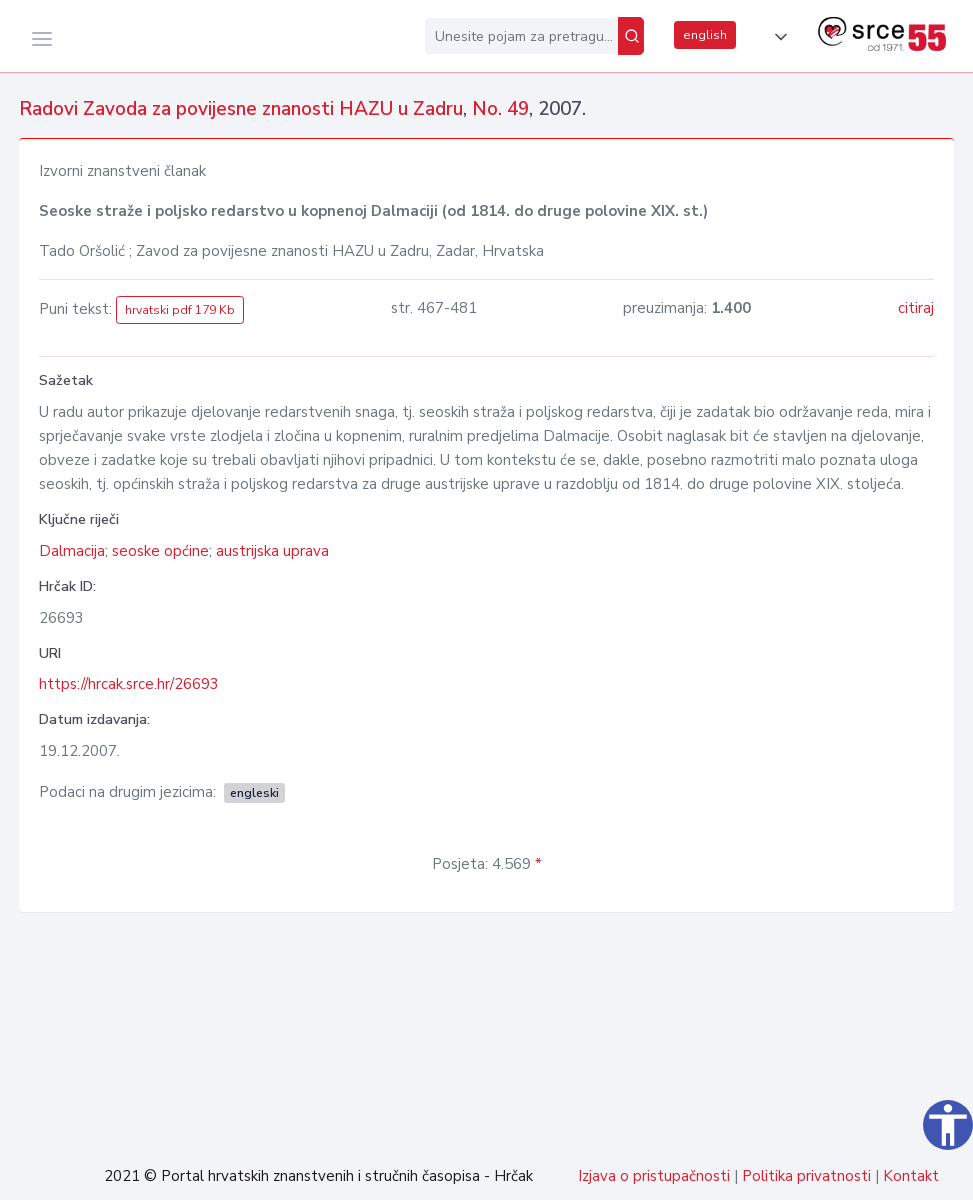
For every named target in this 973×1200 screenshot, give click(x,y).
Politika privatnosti (806, 1176)
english (705, 35)
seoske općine (160, 551)
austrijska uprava (272, 551)
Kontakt (911, 1176)
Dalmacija (72, 551)
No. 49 (500, 109)
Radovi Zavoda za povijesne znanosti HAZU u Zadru (241, 109)
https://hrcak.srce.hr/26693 (129, 684)
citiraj (916, 308)
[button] (777, 37)
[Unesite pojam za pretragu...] (521, 36)
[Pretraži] (631, 36)
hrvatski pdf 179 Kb (180, 310)
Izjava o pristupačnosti (654, 1176)
